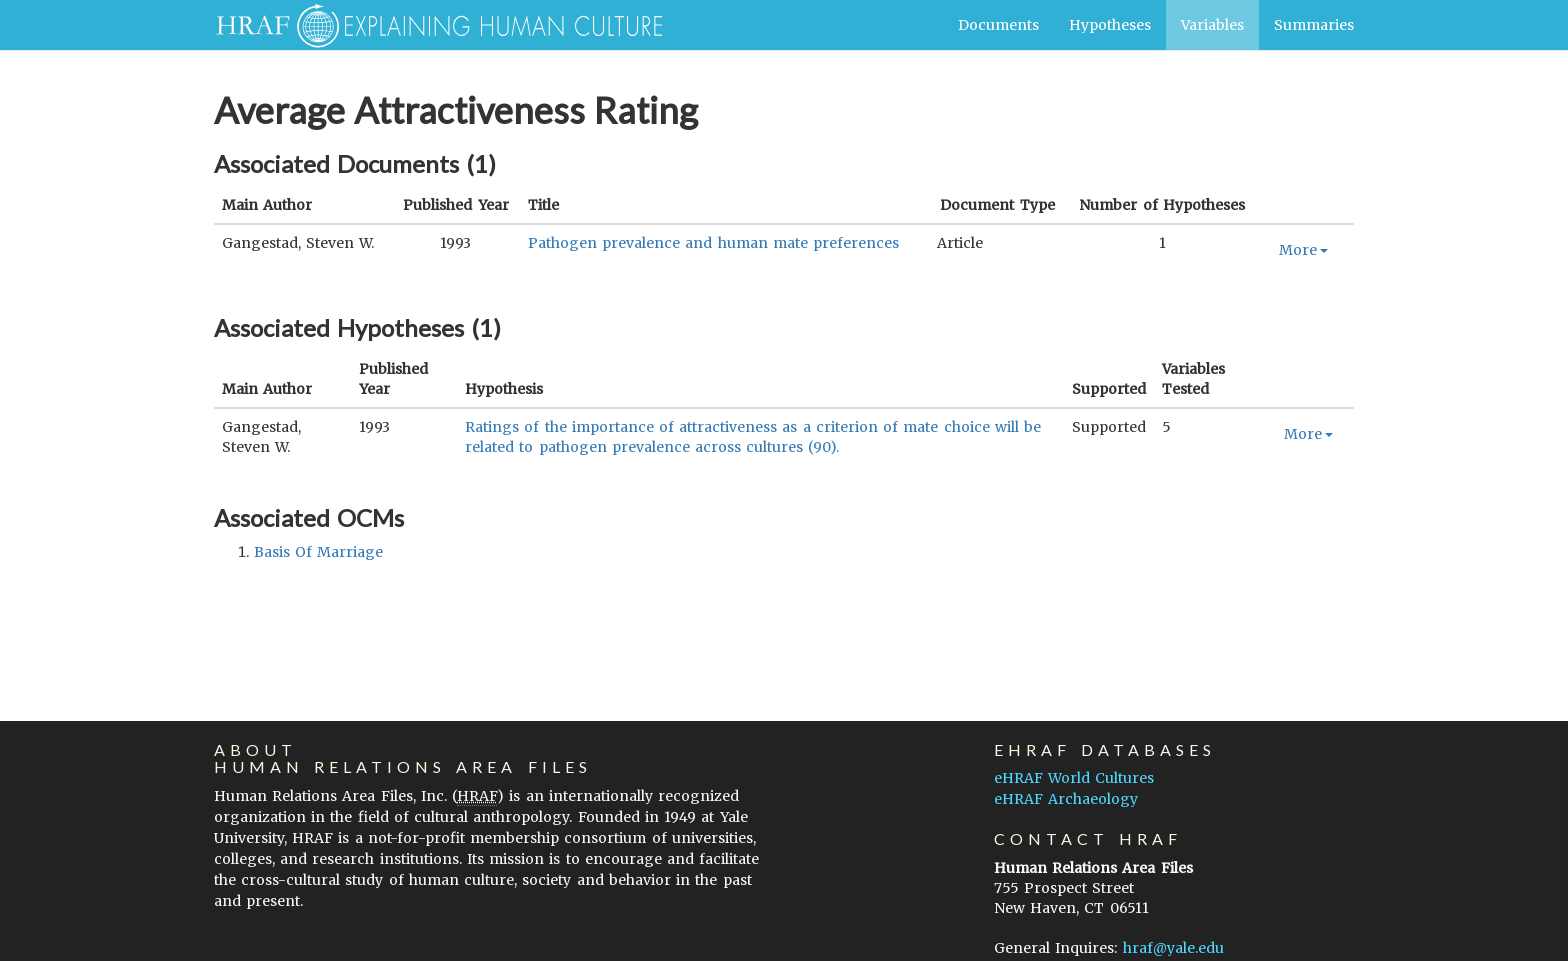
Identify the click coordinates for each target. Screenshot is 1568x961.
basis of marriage (318, 552)
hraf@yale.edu (1173, 948)
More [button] (1303, 250)
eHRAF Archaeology (1066, 799)
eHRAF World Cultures (1074, 778)
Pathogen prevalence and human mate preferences (713, 243)
